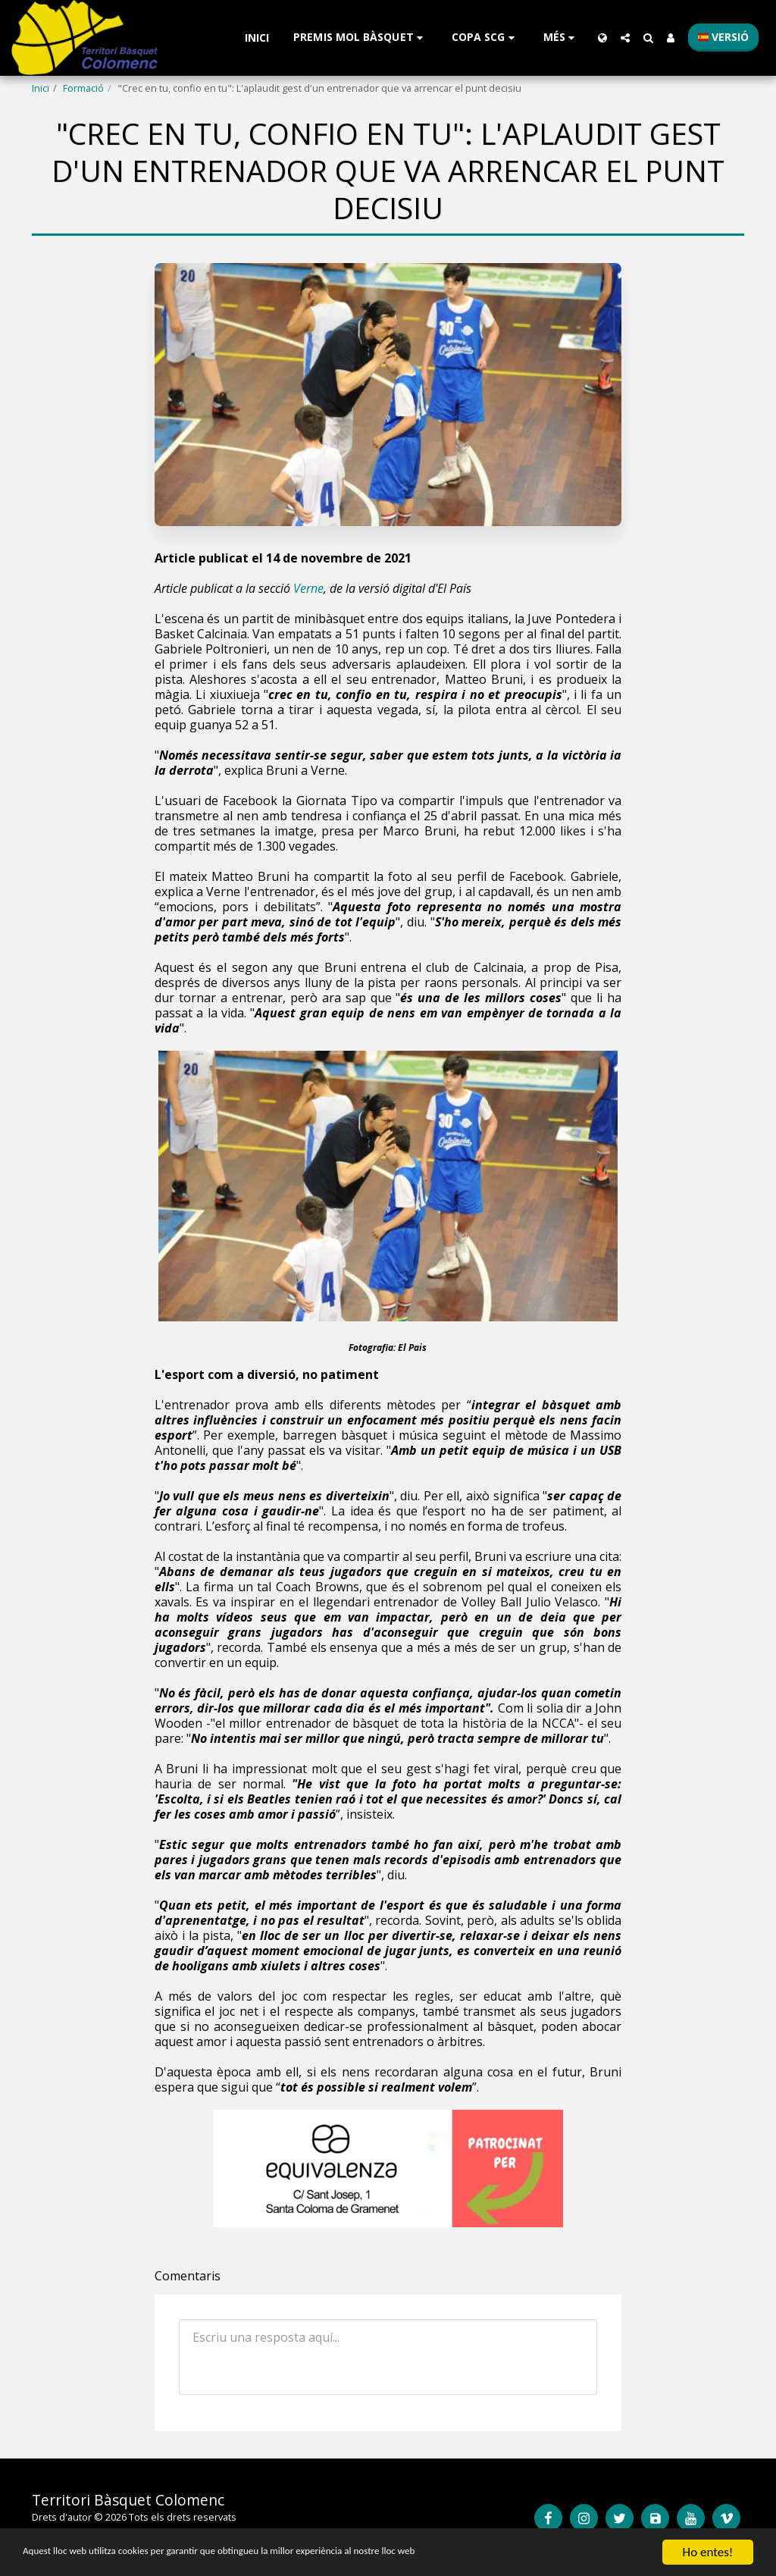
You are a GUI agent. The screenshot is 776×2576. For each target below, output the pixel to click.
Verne (308, 588)
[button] (360, 38)
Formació (83, 88)
